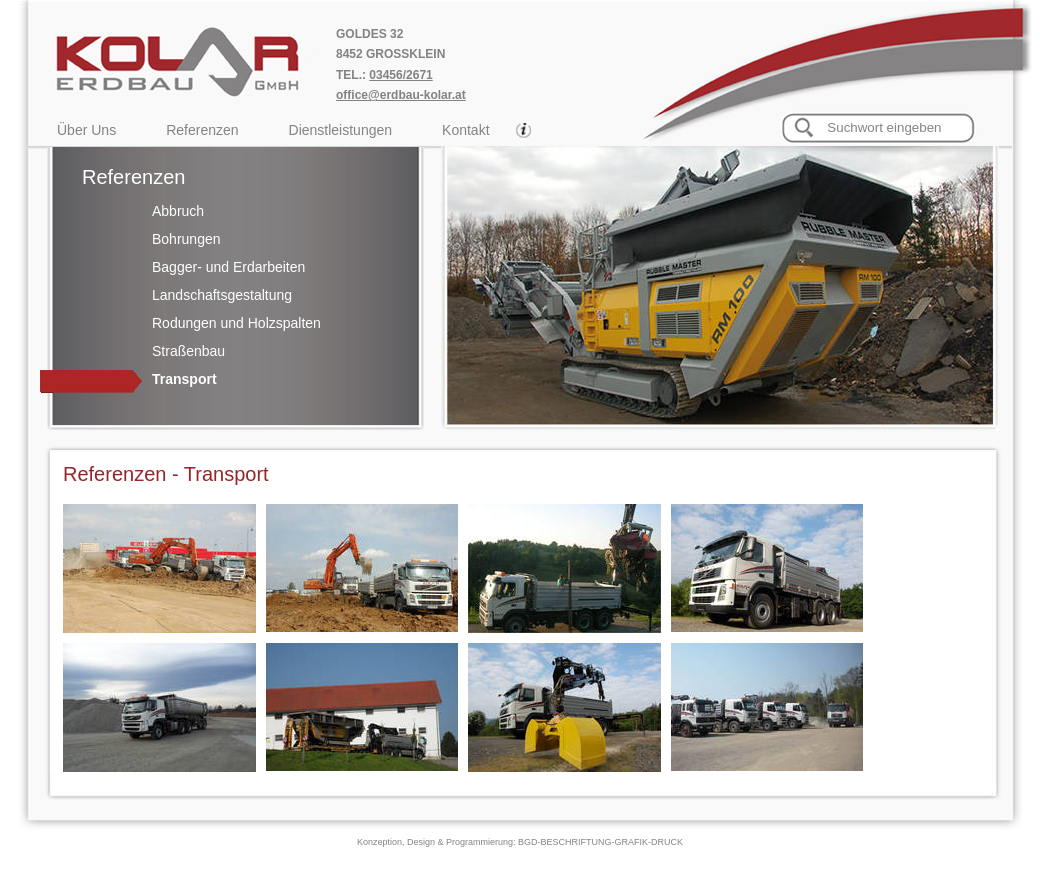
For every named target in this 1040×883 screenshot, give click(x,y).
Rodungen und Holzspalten (236, 323)
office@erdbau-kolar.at (401, 95)
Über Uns (86, 130)
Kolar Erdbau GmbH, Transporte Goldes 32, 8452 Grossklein (196, 60)
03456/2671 (400, 75)
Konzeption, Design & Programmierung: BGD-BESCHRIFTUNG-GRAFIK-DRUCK (520, 842)
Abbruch (178, 211)
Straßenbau (188, 351)
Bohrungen (186, 239)
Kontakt (465, 130)
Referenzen (202, 130)
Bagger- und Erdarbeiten (228, 267)
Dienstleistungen (341, 130)
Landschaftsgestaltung (222, 295)
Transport (184, 379)
